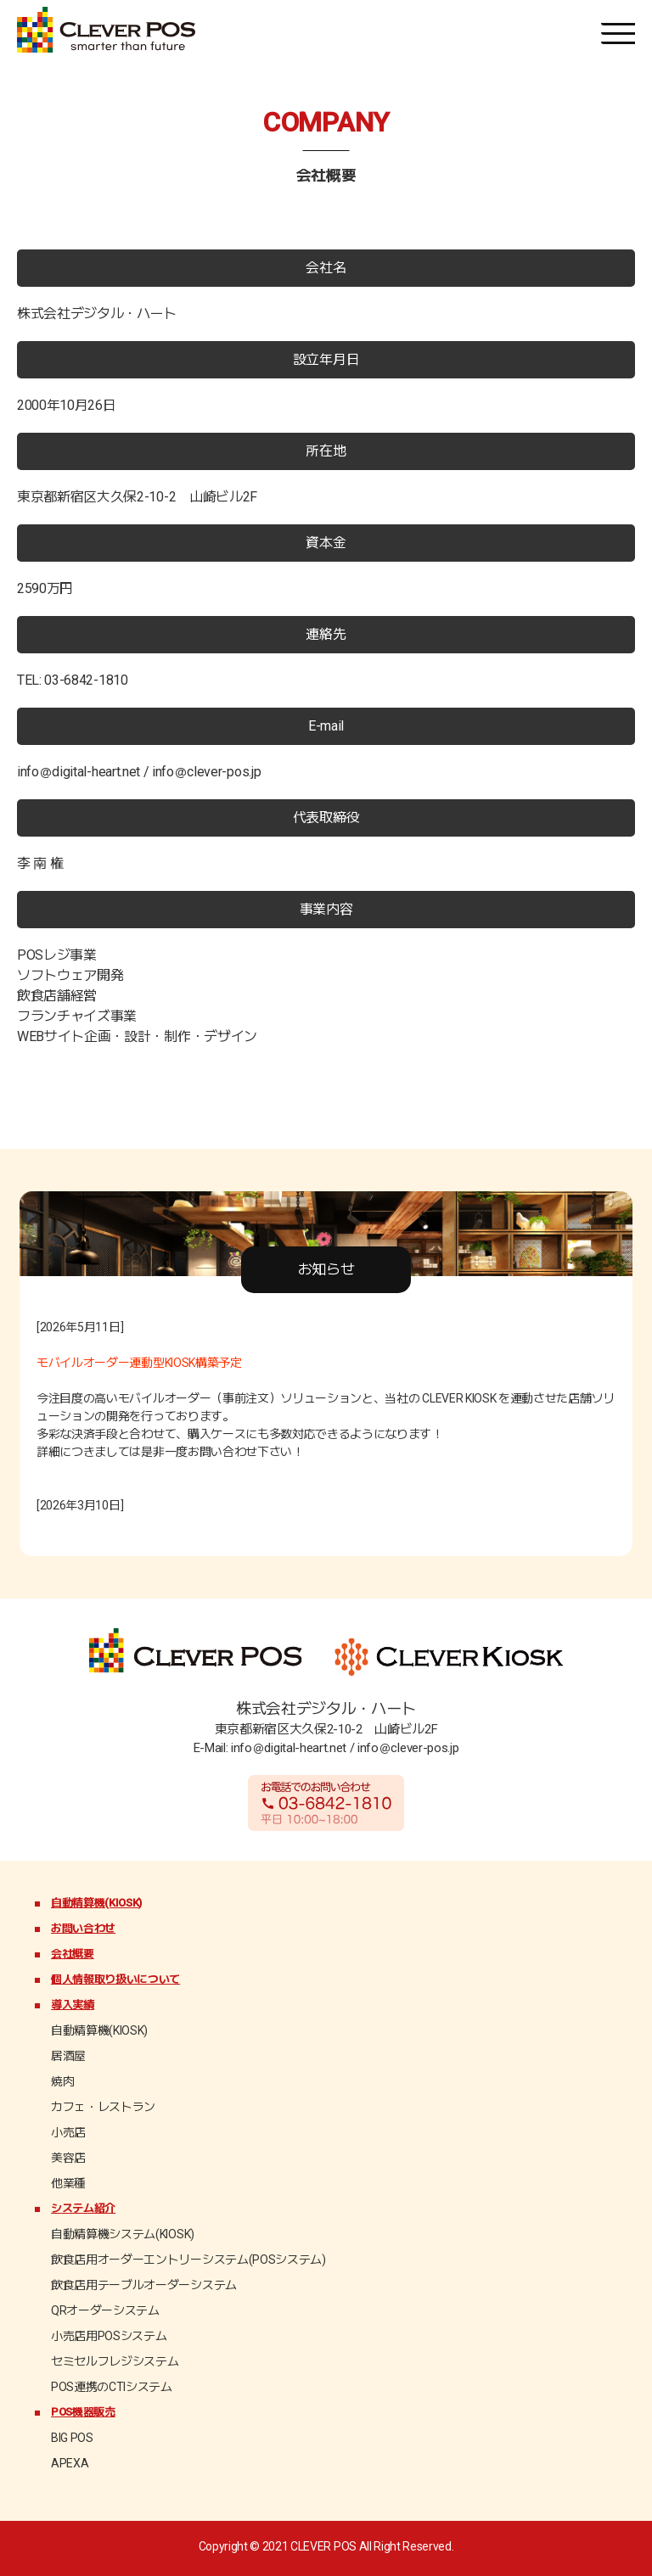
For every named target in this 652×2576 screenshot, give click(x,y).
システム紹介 (83, 2208)
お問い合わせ (83, 1928)
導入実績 (72, 2004)
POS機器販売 (83, 2411)
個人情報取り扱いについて (115, 1979)
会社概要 (72, 1953)
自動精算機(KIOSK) (96, 1902)
